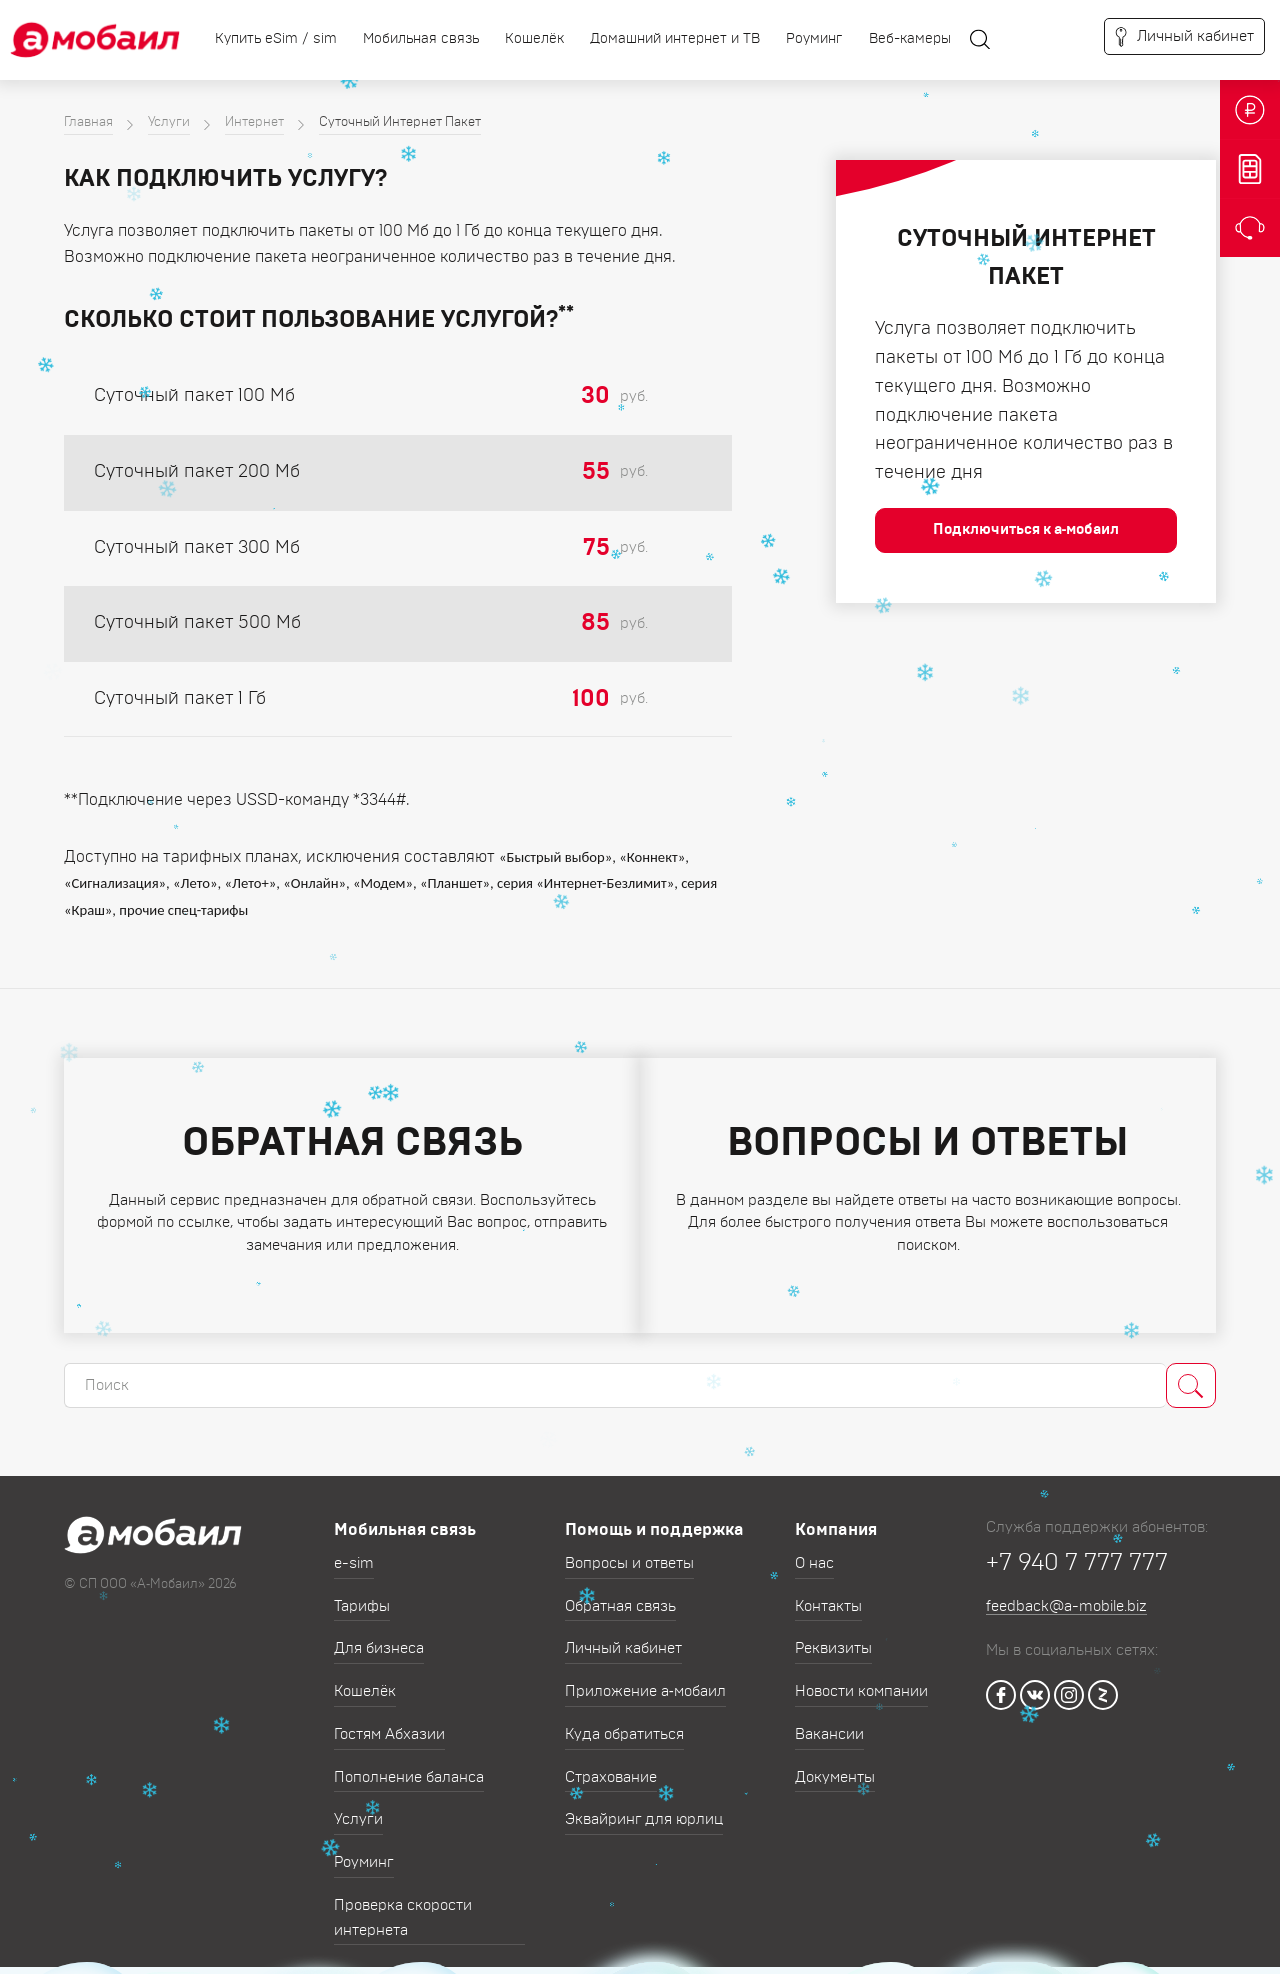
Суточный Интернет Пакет (400, 122)
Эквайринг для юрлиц (644, 1804)
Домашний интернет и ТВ (675, 39)
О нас (814, 1547)
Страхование (611, 1761)
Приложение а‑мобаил (645, 1676)
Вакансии (829, 1718)
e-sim (354, 1547)
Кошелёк (534, 39)
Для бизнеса (379, 1633)
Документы (835, 1761)
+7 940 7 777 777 (1077, 1547)
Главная (88, 122)
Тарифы (362, 1590)
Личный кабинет (623, 1633)
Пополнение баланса (409, 1761)
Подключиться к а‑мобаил (1026, 529)
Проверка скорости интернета (403, 1902)
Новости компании (861, 1676)
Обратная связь (620, 1590)
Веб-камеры (910, 39)
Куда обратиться (624, 1718)
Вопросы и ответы (629, 1547)
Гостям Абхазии (389, 1718)
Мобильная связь (421, 39)
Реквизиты (833, 1633)
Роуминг (814, 39)
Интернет (254, 122)
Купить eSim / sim (276, 39)
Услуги (169, 122)
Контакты (828, 1590)
